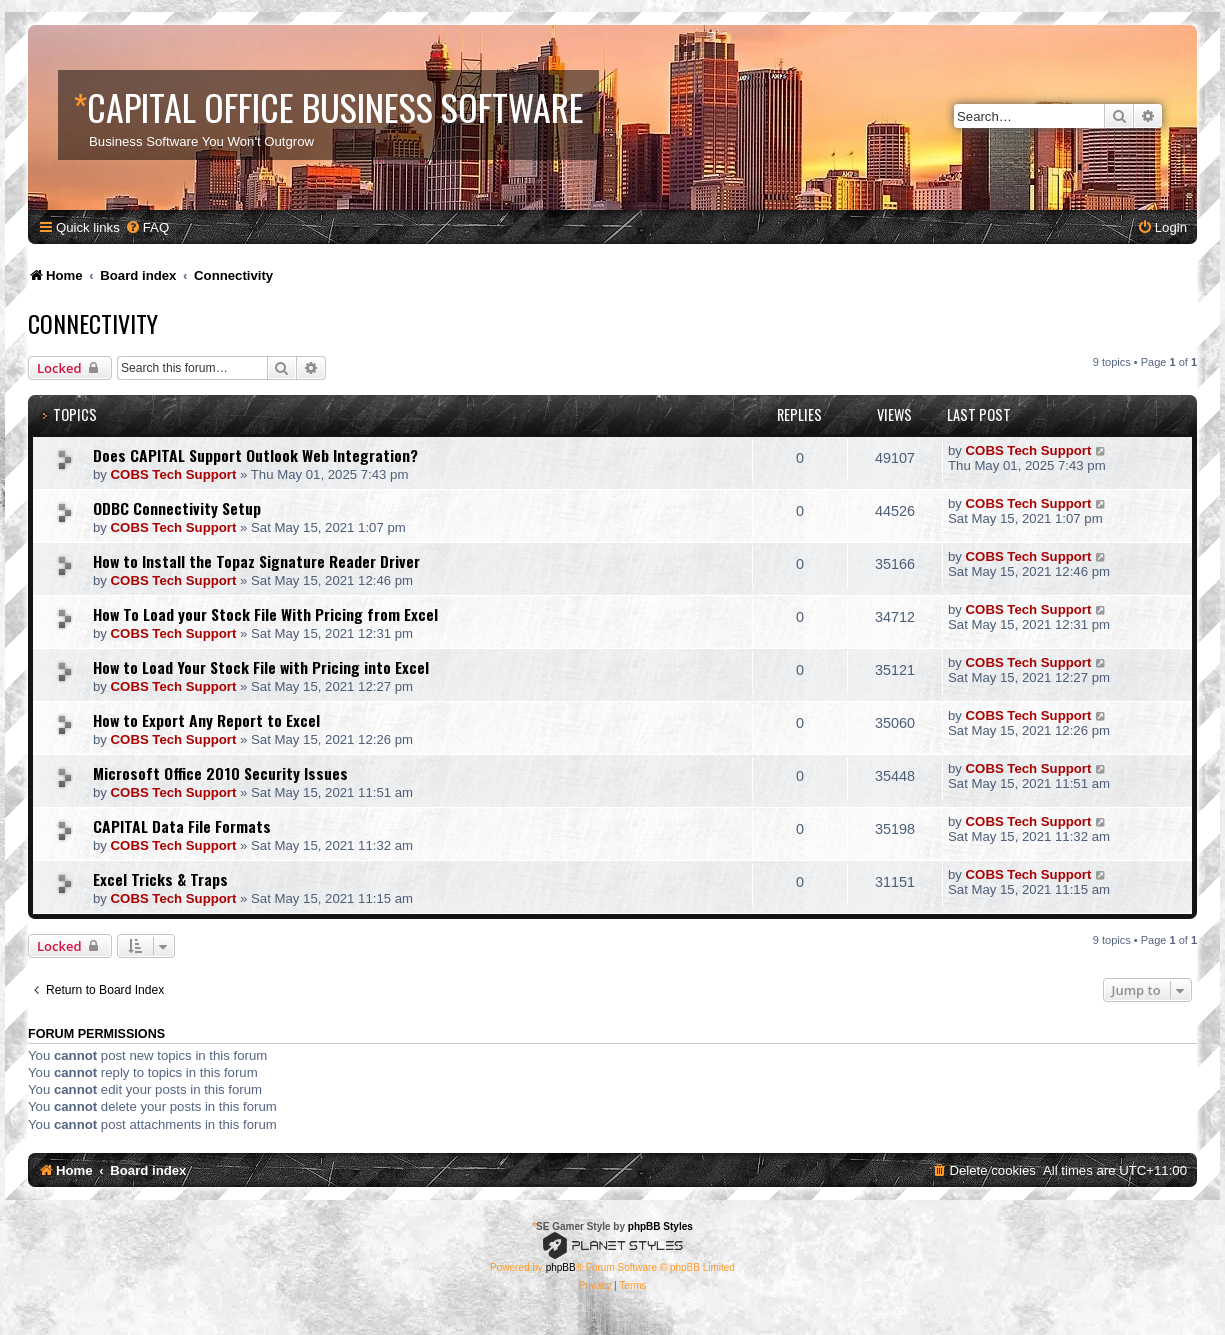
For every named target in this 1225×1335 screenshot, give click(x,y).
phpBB (561, 1267)
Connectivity (93, 323)
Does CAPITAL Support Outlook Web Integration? (255, 455)
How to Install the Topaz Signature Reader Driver (256, 561)
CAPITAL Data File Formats (182, 826)
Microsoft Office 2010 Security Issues (220, 773)
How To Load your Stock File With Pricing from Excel (265, 614)
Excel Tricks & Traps (160, 879)
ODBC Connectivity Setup (177, 508)
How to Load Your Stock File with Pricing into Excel (261, 667)
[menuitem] (147, 227)
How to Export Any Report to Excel (206, 720)
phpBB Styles (660, 1226)
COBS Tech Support (174, 474)
